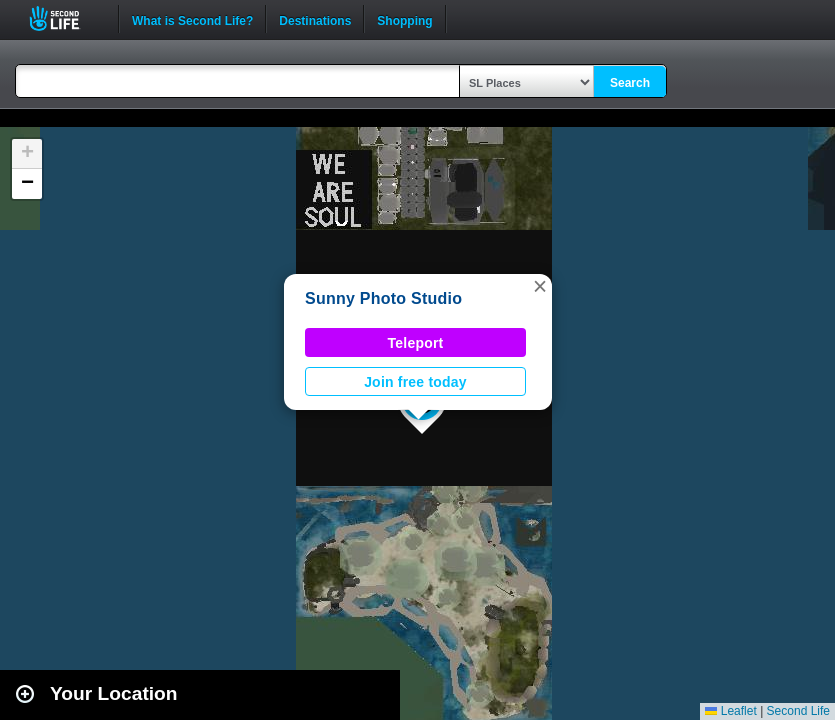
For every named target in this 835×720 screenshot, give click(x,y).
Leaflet (730, 711)
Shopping (404, 19)
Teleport (416, 343)
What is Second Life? (192, 19)
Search (630, 83)
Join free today (415, 382)
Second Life (65, 18)
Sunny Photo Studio (383, 298)
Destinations (315, 19)
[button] (540, 286)
